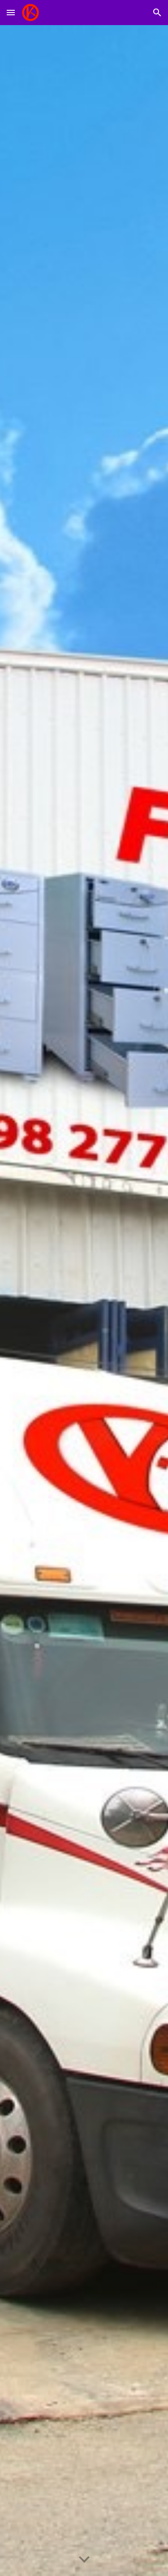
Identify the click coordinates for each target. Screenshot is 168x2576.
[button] (11, 12)
